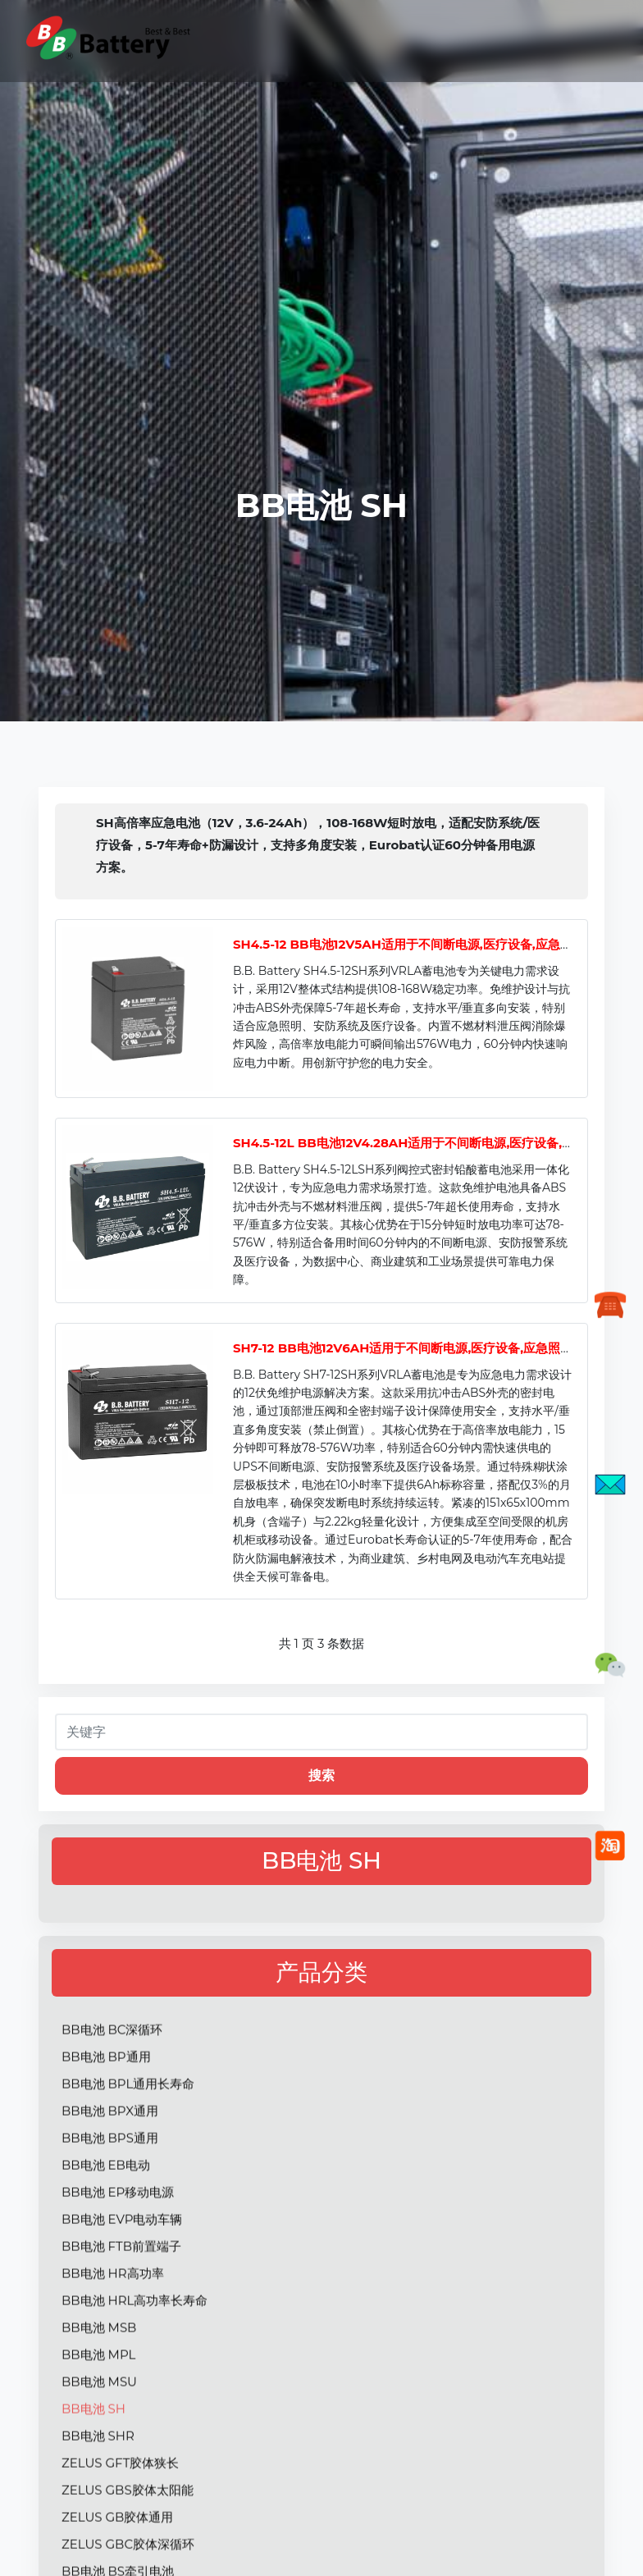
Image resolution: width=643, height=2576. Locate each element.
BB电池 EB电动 (106, 2229)
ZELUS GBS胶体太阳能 (128, 2554)
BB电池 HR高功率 (113, 2337)
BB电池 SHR (98, 2500)
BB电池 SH (93, 2473)
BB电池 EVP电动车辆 (122, 2283)
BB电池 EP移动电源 (118, 2256)
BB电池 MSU (99, 2446)
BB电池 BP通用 (106, 2121)
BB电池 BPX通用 (110, 2175)
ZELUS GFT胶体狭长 (120, 2527)
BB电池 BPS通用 (110, 2202)
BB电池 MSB (99, 2392)
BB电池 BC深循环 (112, 2094)
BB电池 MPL (98, 2419)
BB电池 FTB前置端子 (121, 2310)
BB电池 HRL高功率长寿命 (134, 2364)
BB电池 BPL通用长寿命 (128, 2148)
